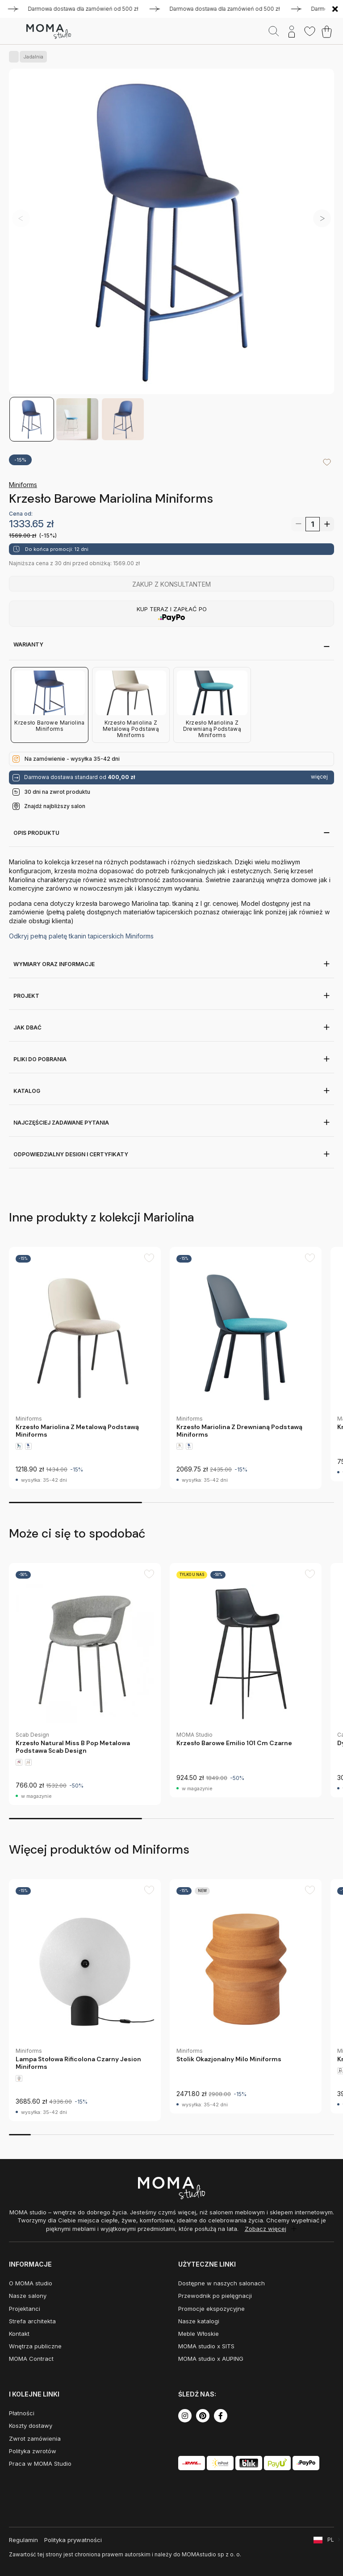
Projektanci (24, 2308)
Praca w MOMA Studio (40, 2463)
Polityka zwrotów (32, 2451)
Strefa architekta (32, 2321)
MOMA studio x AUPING (210, 2358)
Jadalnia (31, 57)
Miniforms (23, 484)
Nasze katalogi (198, 2321)
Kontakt (19, 2333)
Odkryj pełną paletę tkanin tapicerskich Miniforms (81, 936)
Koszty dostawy (30, 2425)
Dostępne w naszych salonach (221, 2283)
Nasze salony (27, 2295)
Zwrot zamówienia (35, 2438)
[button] (322, 218)
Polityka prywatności (73, 2539)
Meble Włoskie (198, 2333)
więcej (319, 777)
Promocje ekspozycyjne (211, 2308)
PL (330, 2539)
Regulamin (23, 2539)
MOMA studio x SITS (206, 2346)
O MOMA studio (30, 2283)
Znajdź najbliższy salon (54, 806)
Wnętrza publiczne (35, 2346)
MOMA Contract (31, 2358)
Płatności (21, 2413)
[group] (85, 1368)
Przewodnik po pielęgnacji (215, 2295)
